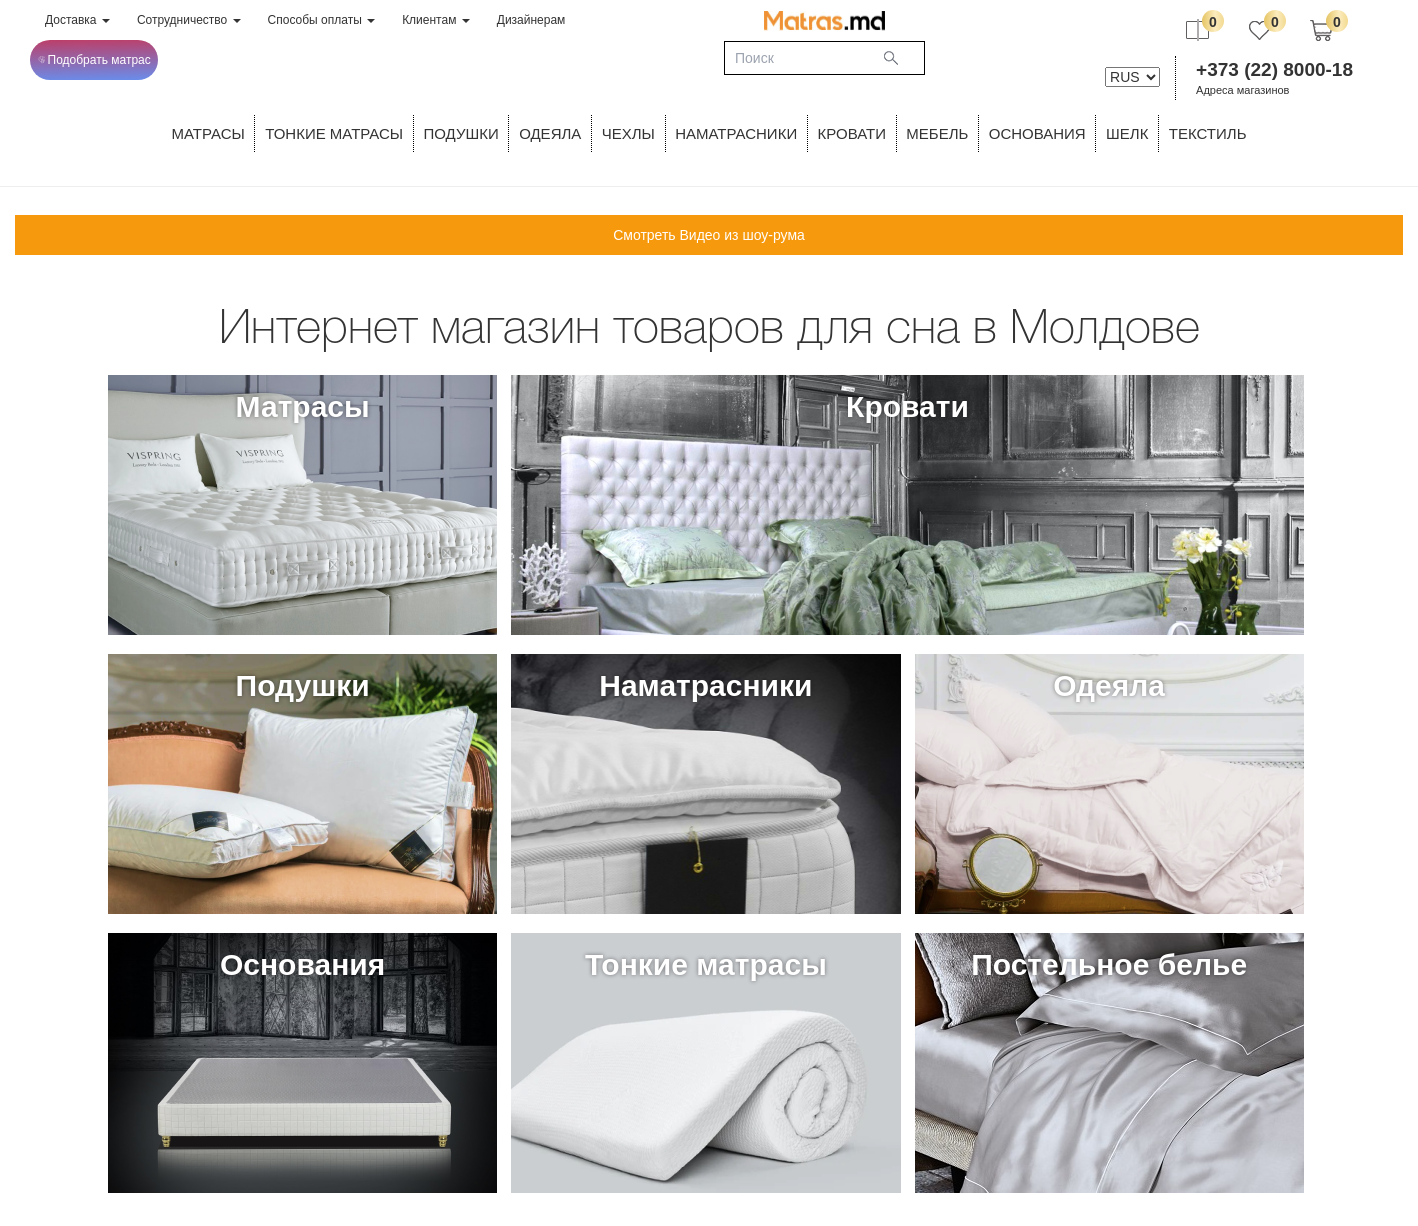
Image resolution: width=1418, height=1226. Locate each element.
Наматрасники (736, 133)
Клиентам (436, 20)
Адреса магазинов (1242, 90)
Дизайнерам (531, 20)
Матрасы (208, 133)
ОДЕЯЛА (550, 133)
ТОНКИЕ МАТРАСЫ (334, 133)
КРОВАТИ (852, 133)
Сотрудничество (189, 20)
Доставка (77, 20)
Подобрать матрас (94, 60)
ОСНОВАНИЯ (1037, 133)
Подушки (461, 133)
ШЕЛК (1127, 133)
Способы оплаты (322, 20)
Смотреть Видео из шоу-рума (709, 235)
